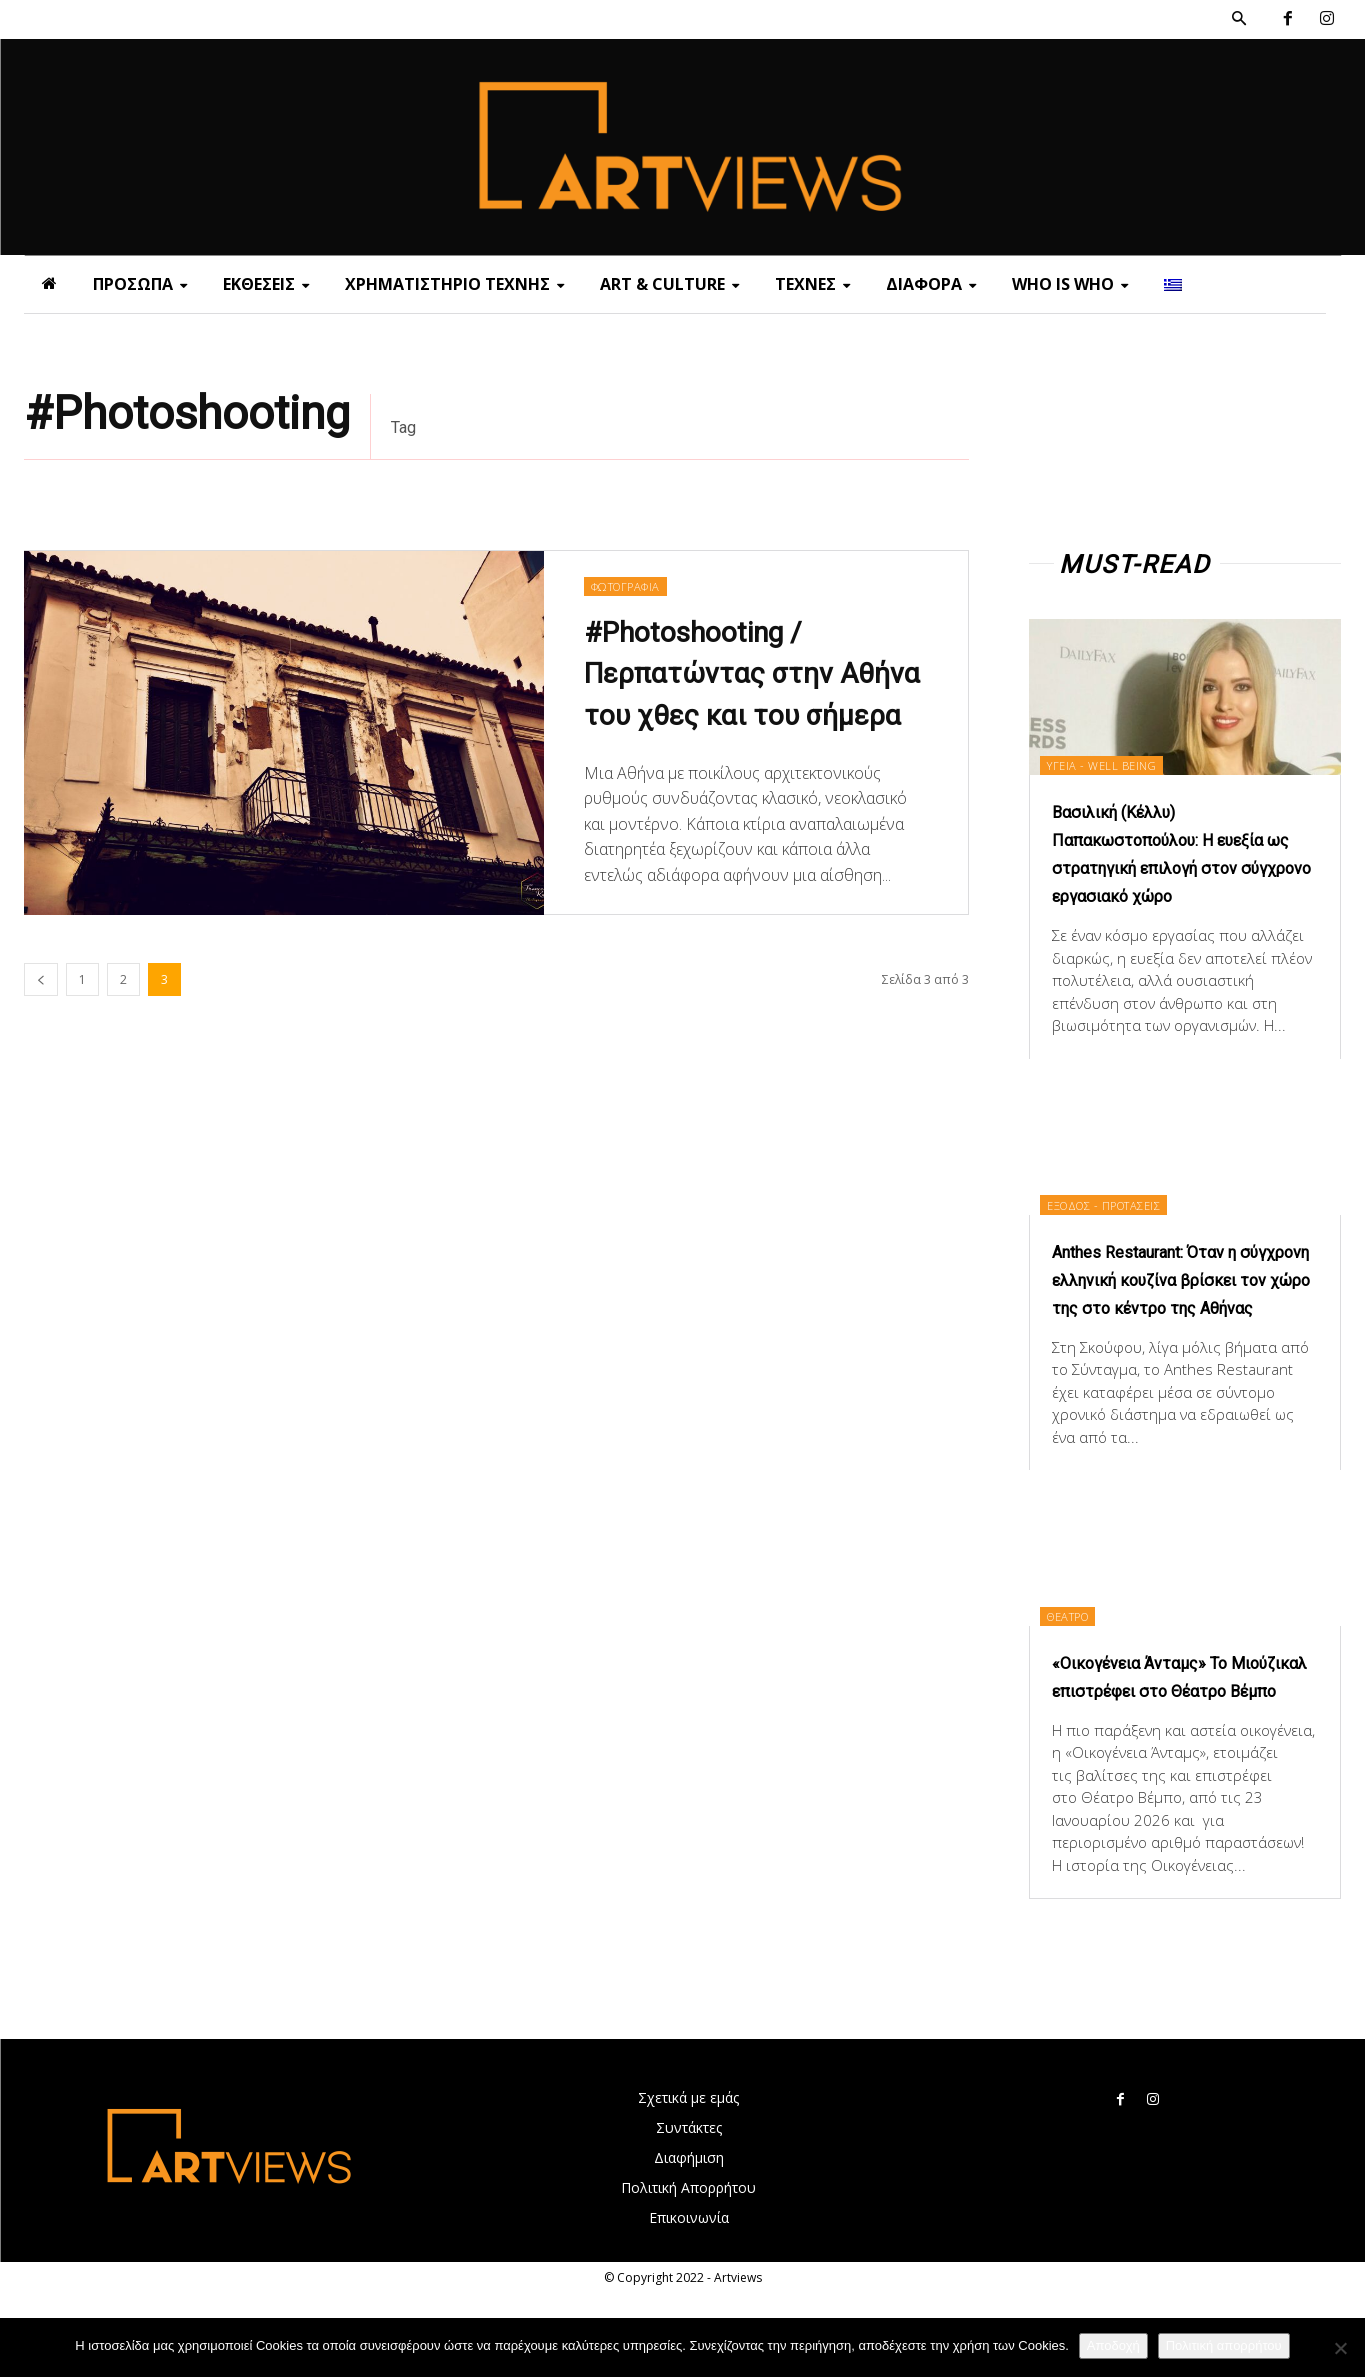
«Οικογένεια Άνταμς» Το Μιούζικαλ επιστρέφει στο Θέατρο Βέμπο (1176, 1746)
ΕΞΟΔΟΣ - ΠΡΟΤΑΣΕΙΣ (1124, 1231)
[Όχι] (1340, 2348)
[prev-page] (41, 979)
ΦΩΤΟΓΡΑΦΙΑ (631, 562)
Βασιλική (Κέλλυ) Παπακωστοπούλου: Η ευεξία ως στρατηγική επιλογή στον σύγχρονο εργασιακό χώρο (1160, 867)
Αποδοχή (1113, 2345)
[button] (1239, 19)
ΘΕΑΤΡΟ (1084, 1670)
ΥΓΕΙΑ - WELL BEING (1117, 763)
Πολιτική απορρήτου (1224, 2345)
